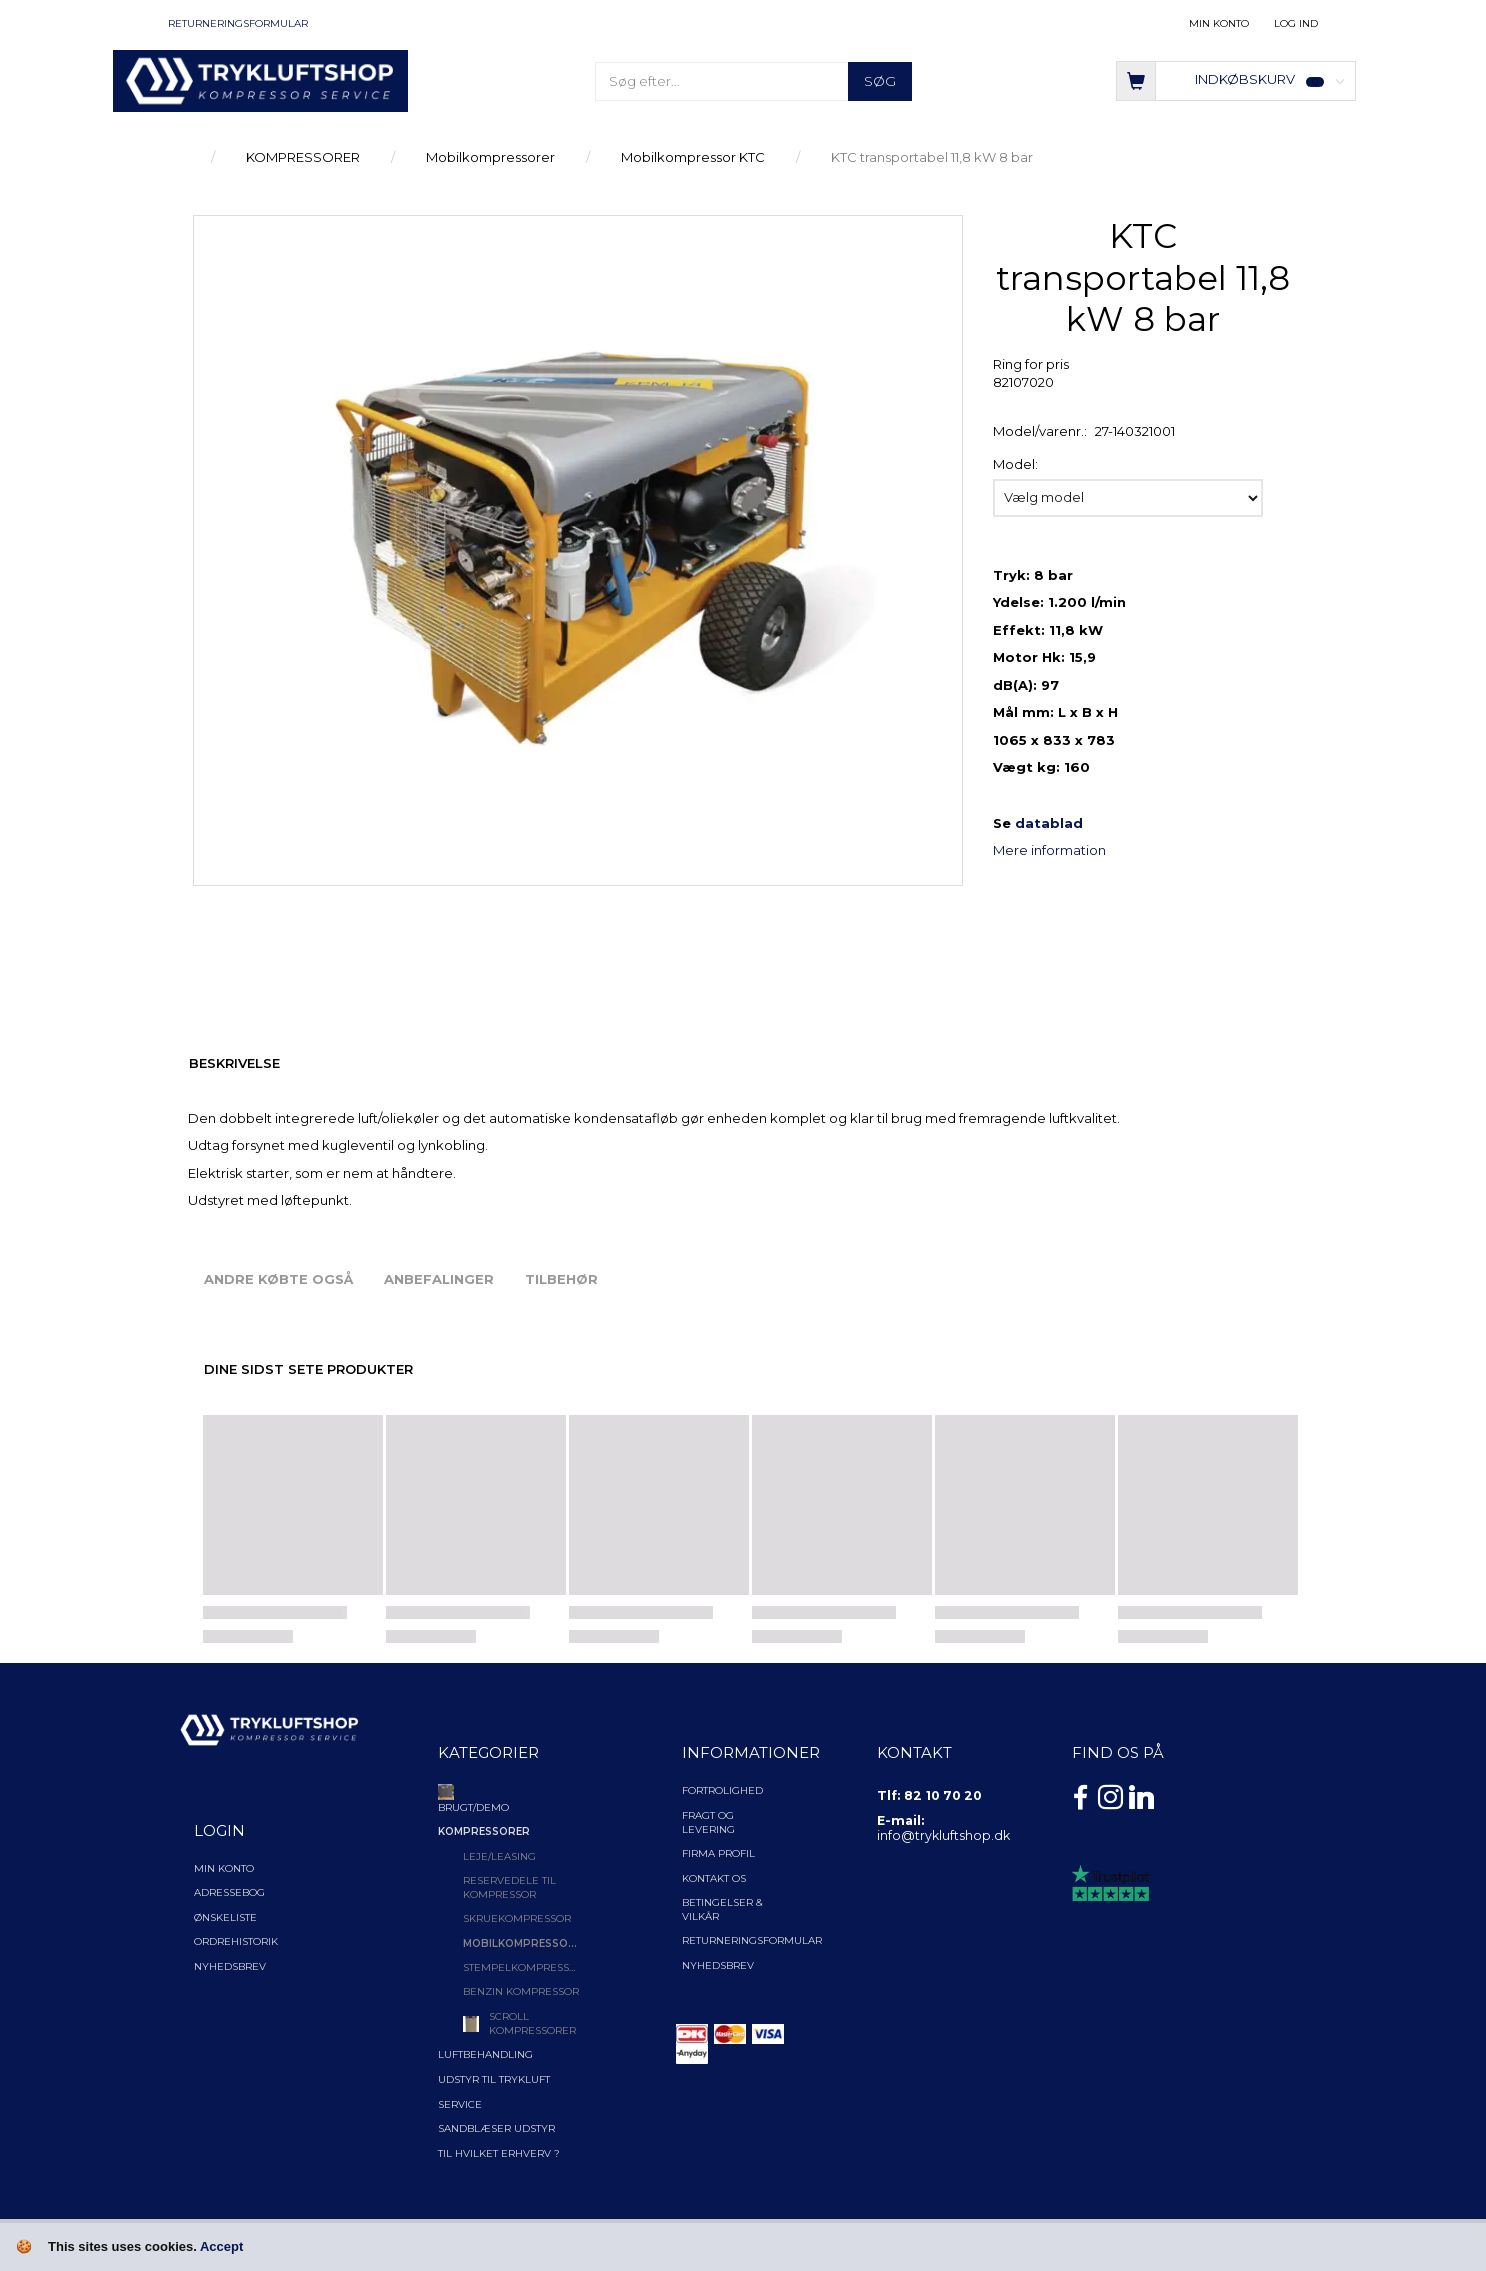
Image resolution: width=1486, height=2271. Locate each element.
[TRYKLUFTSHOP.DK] (260, 80)
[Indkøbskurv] (1236, 79)
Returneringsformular (238, 23)
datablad (1049, 823)
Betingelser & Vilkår (722, 1909)
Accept (221, 2246)
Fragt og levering (708, 1822)
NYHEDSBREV (718, 1965)
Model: (1015, 464)
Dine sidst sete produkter (308, 1369)
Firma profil (718, 1853)
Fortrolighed (722, 1790)
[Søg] (880, 81)
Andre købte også (278, 1279)
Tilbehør (561, 1279)
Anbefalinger (439, 1279)
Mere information (1049, 850)
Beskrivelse (234, 1063)
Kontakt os (714, 1878)
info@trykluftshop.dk (943, 1835)
